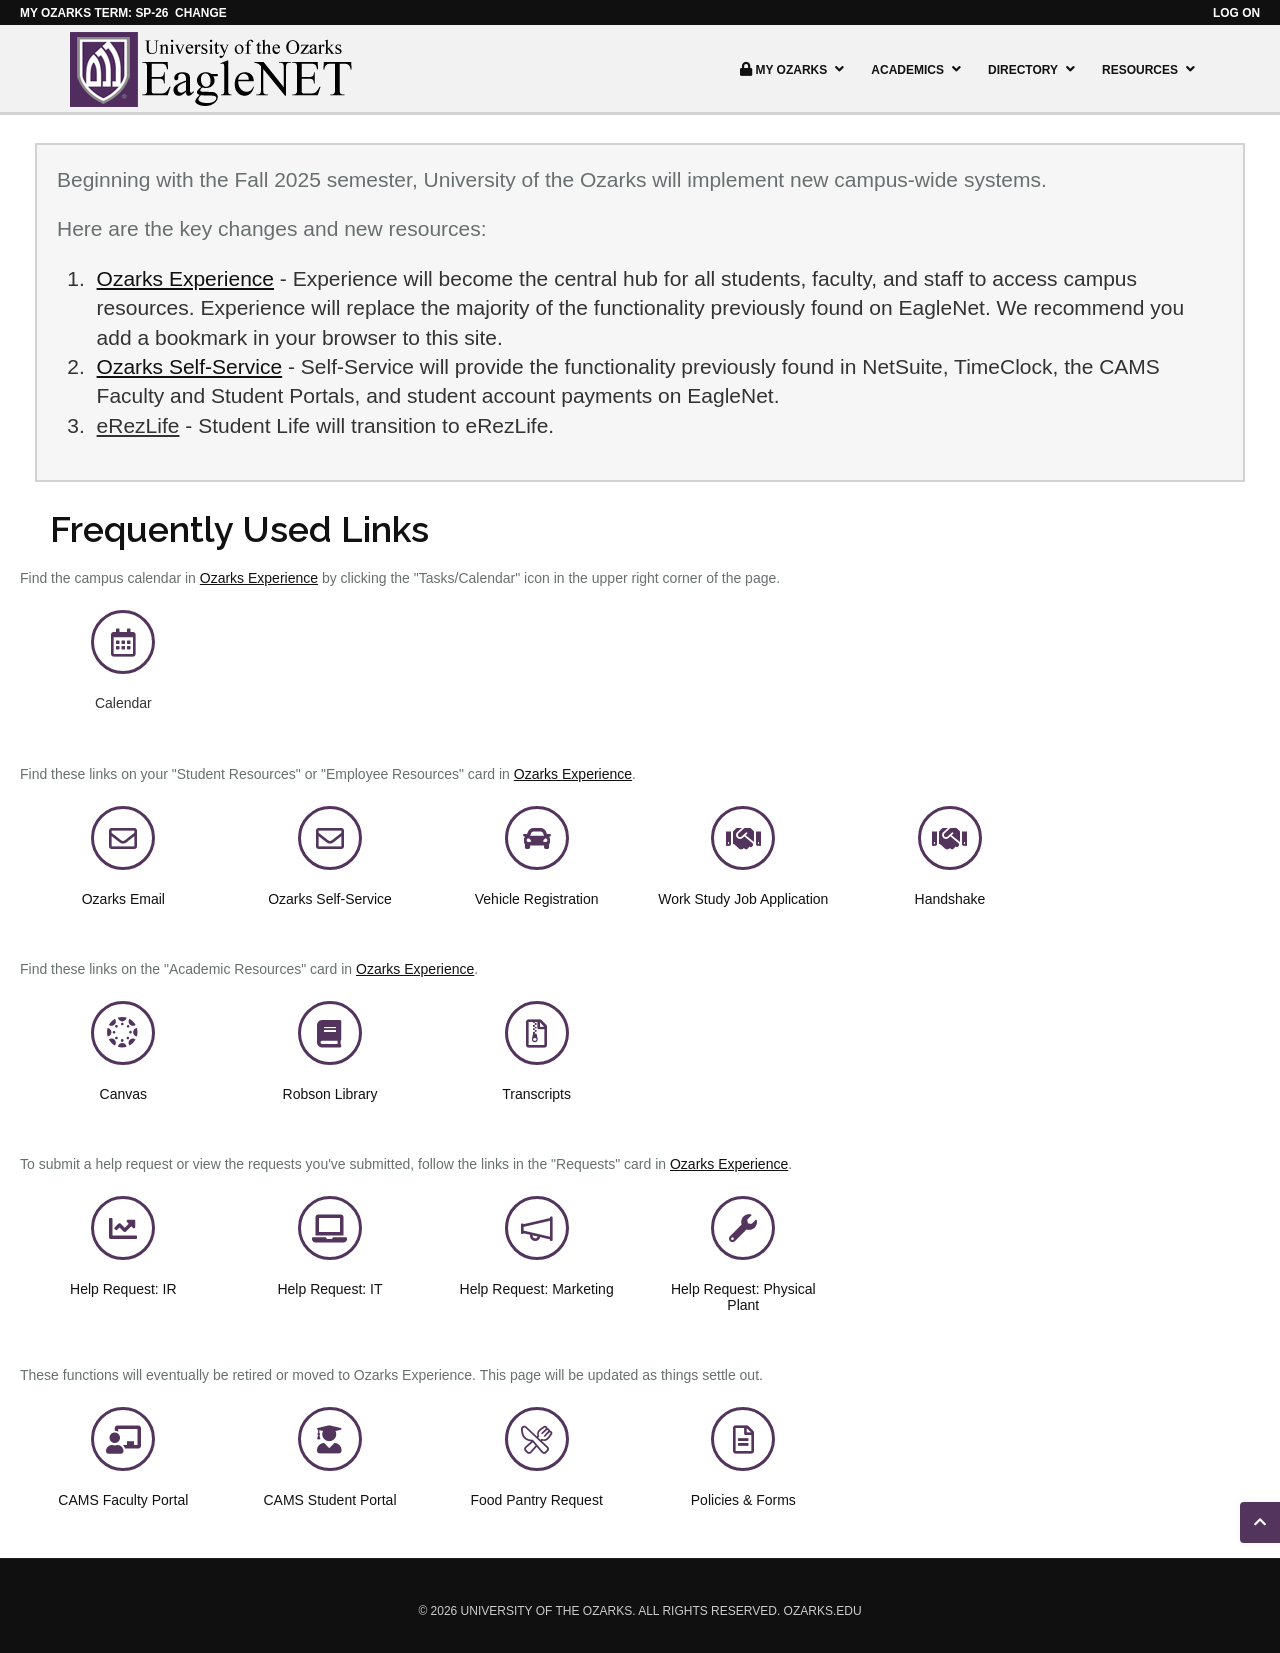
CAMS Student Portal (329, 1500)
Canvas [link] (123, 1094)
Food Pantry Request (536, 1500)
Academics (918, 69)
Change (201, 13)
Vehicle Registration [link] (537, 899)
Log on (1236, 13)
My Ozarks (792, 69)
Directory (1034, 69)
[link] (123, 648)
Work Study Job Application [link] (743, 899)
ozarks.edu (823, 1611)
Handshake (950, 899)
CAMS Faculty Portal (123, 1500)
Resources (1151, 69)
